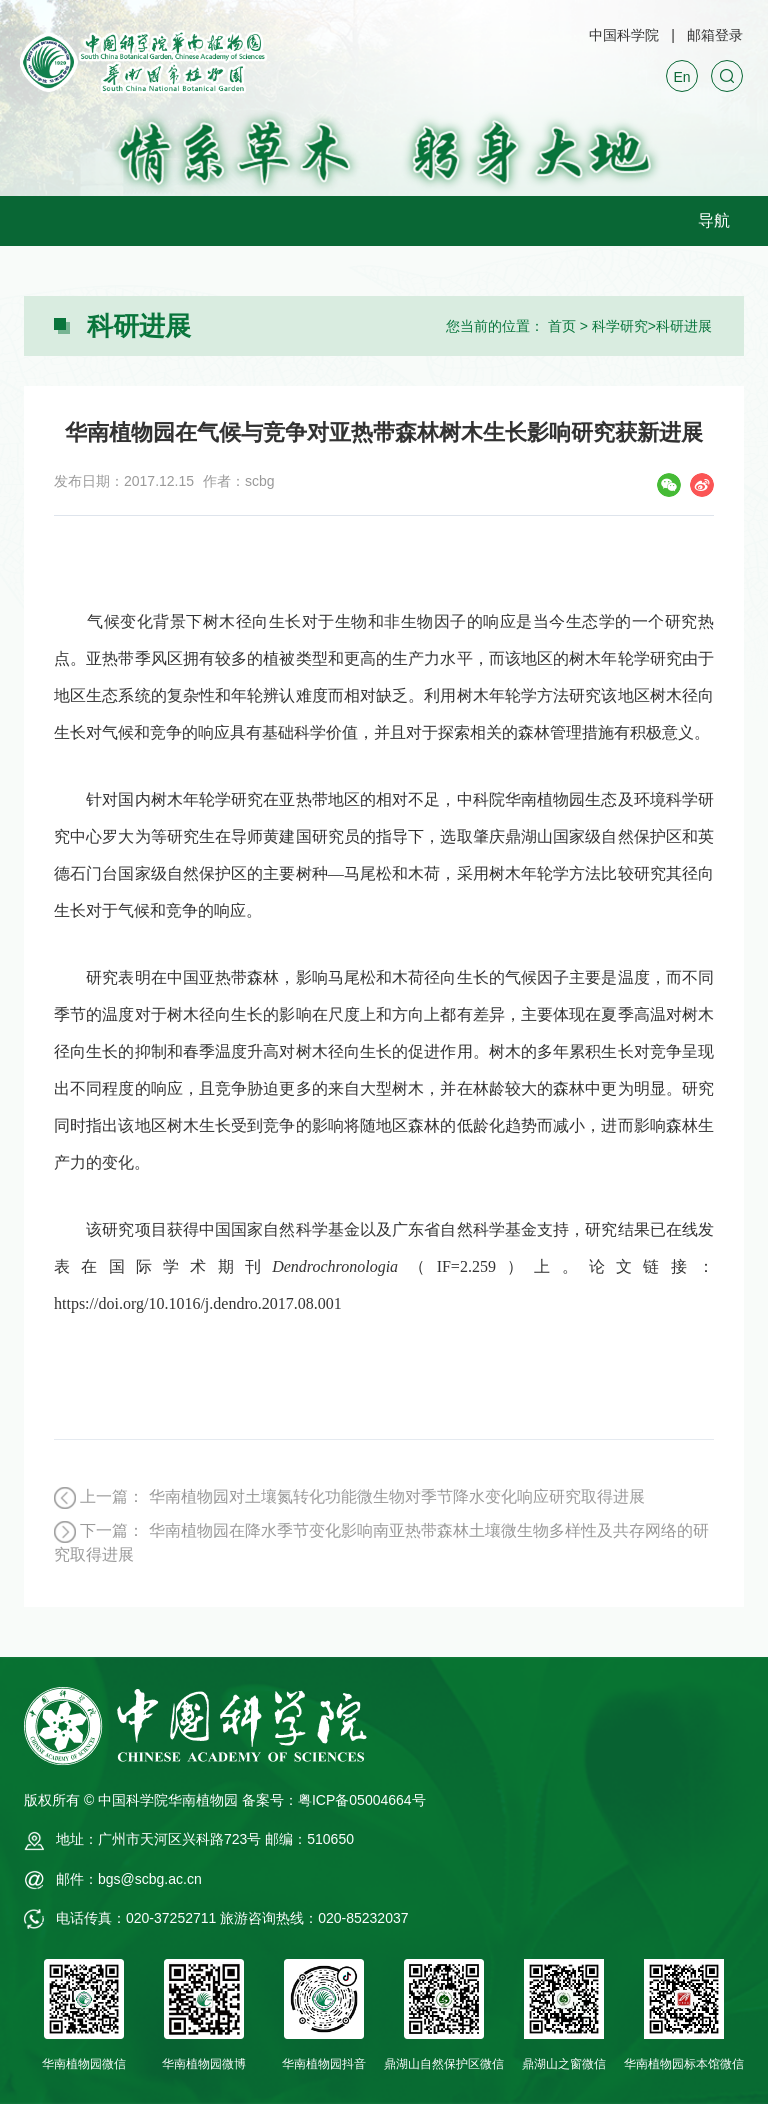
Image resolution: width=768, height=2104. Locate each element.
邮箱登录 (715, 35)
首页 (562, 326)
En (681, 77)
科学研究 (620, 326)
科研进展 (684, 326)
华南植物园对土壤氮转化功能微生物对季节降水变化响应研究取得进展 (397, 1496)
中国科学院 (624, 35)
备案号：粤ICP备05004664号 (334, 1800)
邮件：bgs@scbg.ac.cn (129, 1879)
